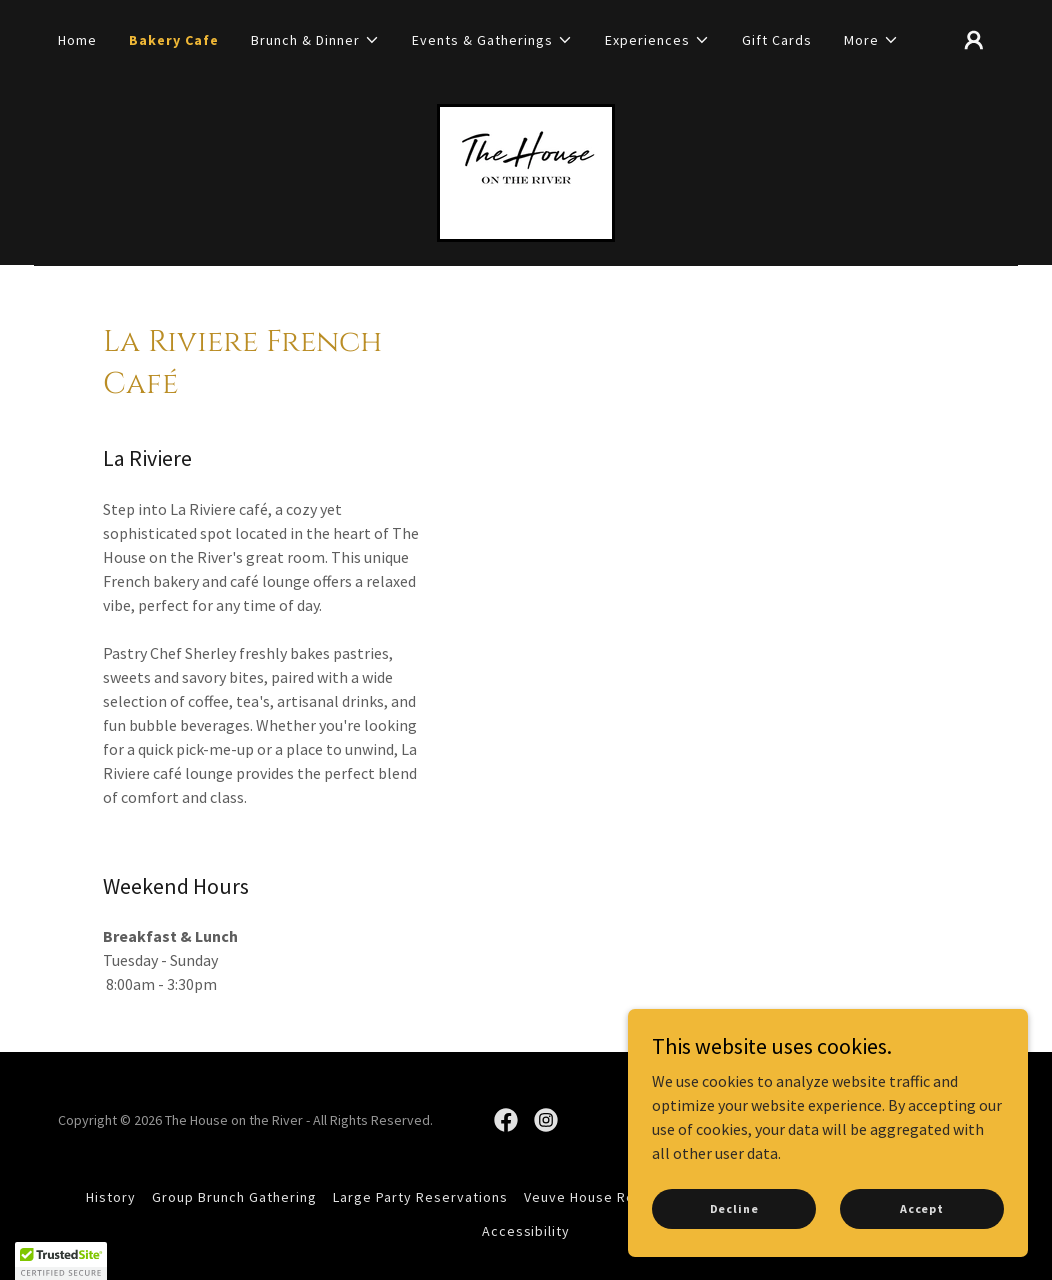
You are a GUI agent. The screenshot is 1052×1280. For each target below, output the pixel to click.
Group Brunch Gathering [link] (234, 1197)
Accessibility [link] (526, 1231)
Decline (734, 1208)
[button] (315, 40)
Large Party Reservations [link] (420, 1197)
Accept (922, 1208)
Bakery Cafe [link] (174, 40)
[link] (526, 171)
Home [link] (77, 40)
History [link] (111, 1197)
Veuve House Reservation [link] (612, 1197)
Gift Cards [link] (777, 40)
